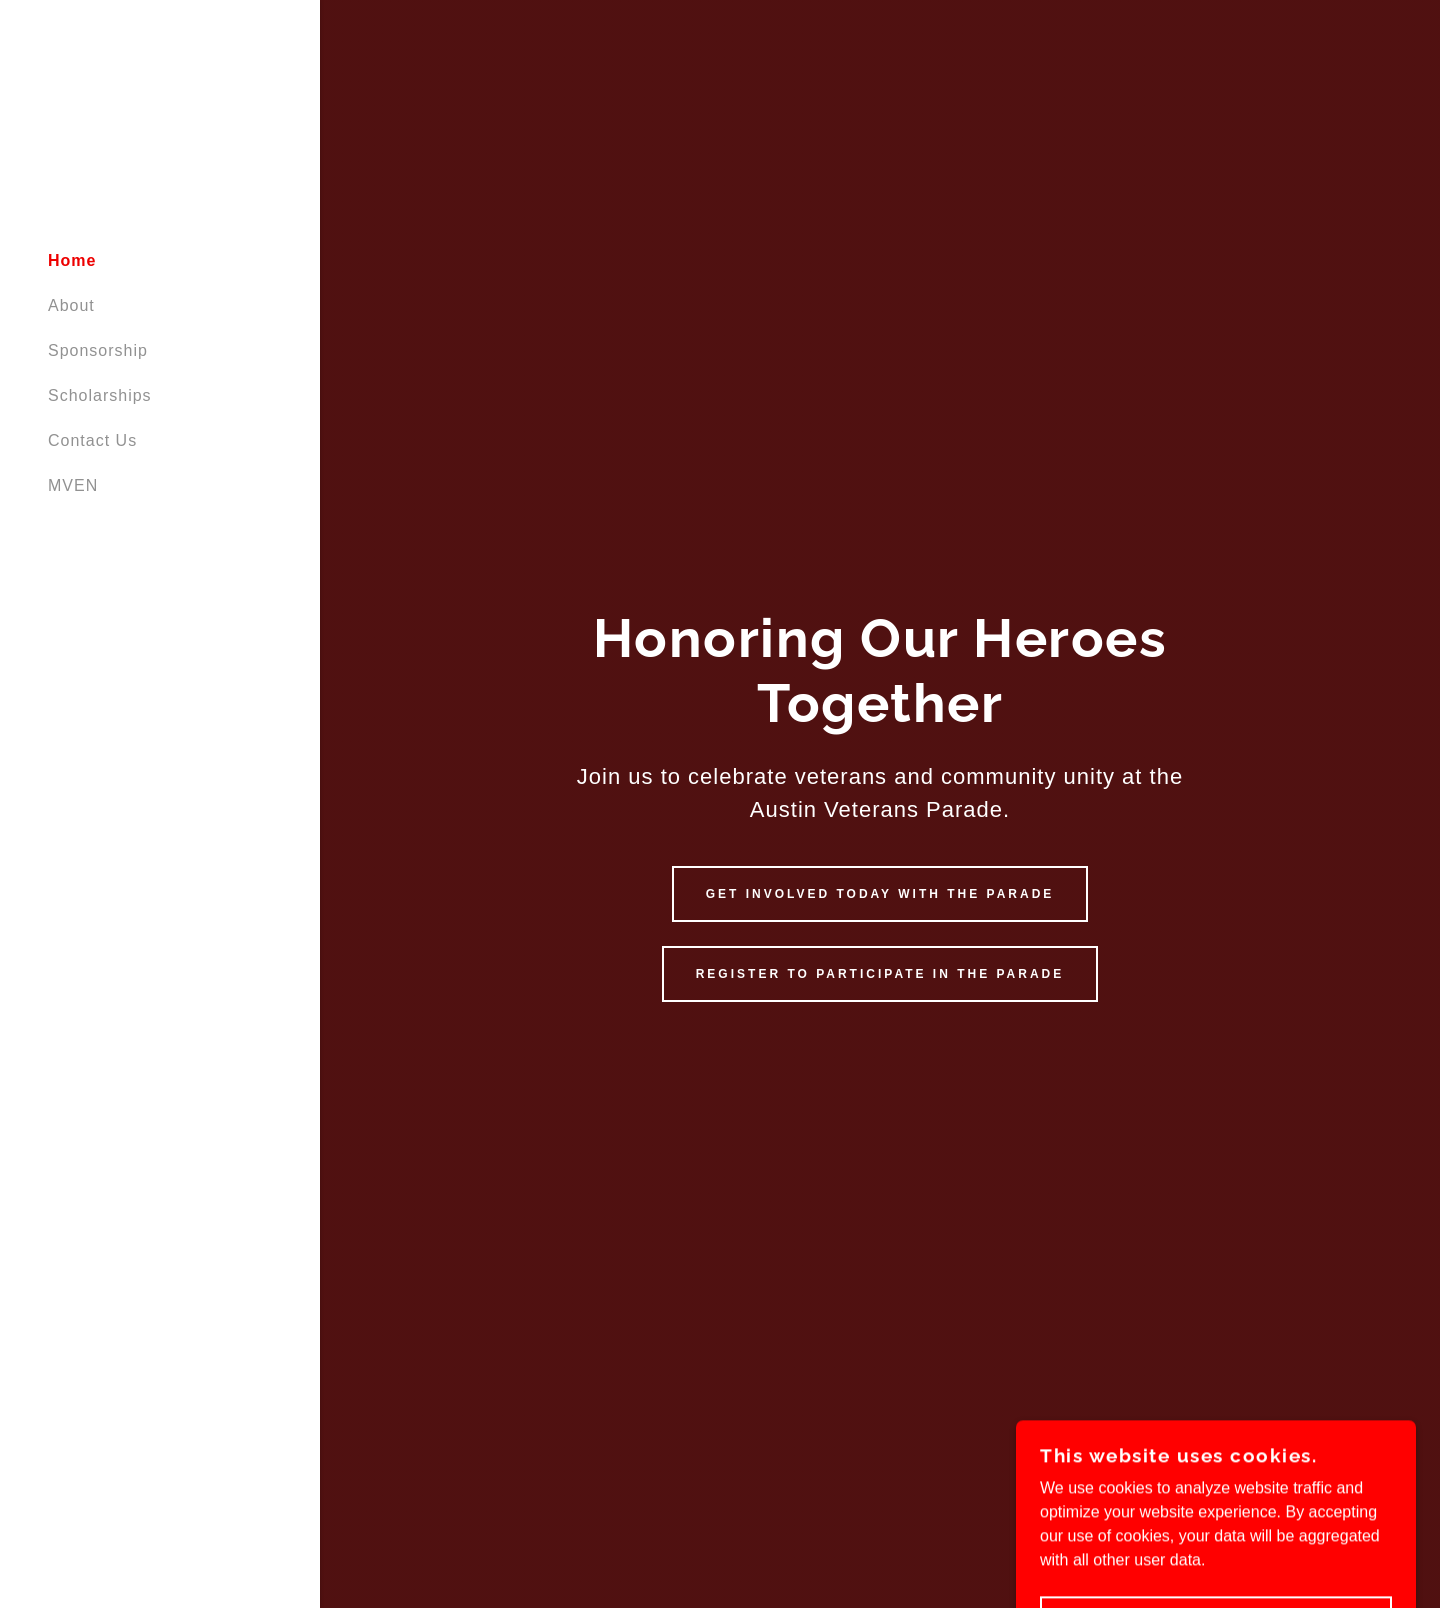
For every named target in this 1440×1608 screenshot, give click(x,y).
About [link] (71, 305)
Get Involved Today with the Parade (880, 894)
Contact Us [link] (92, 440)
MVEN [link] (73, 485)
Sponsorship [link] (98, 350)
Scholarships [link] (100, 395)
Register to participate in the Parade (880, 974)
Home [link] (72, 260)
